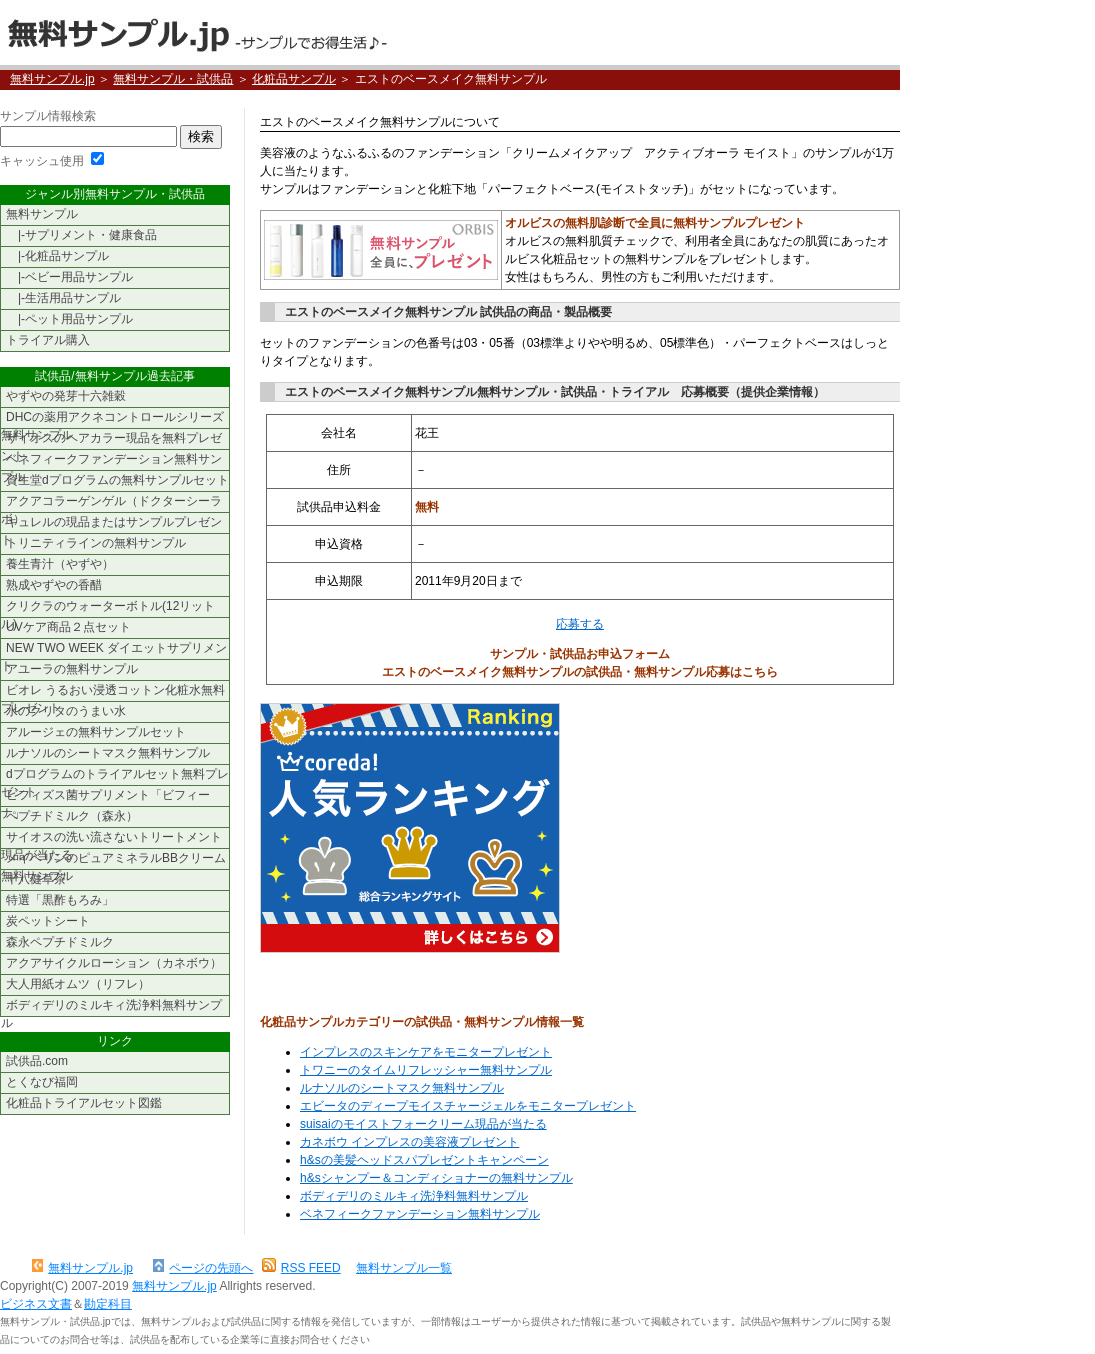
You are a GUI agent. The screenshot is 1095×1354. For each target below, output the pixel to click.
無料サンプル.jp (196, 32)
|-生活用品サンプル (63, 298)
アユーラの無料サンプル (72, 669)
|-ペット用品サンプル (69, 319)
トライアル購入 (48, 340)
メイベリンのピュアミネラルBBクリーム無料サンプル (113, 860)
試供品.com (37, 1061)
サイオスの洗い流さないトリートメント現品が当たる (111, 839)
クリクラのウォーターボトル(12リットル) (108, 608)
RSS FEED (301, 1268)
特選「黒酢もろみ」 (60, 900)
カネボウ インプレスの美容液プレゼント (409, 1142)
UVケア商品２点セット (68, 627)
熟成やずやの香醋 (54, 585)
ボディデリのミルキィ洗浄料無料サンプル (414, 1196)
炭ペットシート (48, 921)
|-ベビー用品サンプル (69, 277)
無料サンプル (42, 214)
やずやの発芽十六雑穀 (66, 396)
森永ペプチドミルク (60, 942)
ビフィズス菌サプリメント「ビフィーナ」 (105, 797)
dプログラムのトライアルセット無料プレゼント (115, 776)
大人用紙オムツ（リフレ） (78, 984)
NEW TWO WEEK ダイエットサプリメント (114, 650)
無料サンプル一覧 (404, 1268)
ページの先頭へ (203, 1268)
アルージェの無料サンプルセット (96, 732)
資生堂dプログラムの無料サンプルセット (117, 480)
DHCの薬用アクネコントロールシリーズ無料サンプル (112, 419)
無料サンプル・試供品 (173, 79)
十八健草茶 (36, 879)
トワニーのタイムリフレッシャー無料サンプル (426, 1070)
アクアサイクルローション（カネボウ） (114, 963)
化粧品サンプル (294, 79)
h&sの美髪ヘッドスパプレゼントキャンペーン (424, 1160)
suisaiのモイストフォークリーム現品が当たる (423, 1124)
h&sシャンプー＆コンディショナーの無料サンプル (436, 1178)
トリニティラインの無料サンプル (96, 543)
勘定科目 (108, 1304)
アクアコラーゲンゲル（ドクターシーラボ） (111, 503)
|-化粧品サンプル (57, 256)
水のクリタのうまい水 (66, 711)
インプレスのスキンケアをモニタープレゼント (426, 1052)
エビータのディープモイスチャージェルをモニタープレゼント (468, 1106)
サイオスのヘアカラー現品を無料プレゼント (111, 440)
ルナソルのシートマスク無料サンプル (402, 1088)
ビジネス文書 (36, 1304)
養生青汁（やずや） (60, 564)
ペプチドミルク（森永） (72, 816)
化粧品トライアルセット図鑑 (84, 1103)
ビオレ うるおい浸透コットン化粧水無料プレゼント (113, 692)
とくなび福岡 (42, 1082)
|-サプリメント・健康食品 (81, 235)
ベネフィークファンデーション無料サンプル (420, 1214)
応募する (580, 624)
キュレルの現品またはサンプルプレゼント (111, 524)
